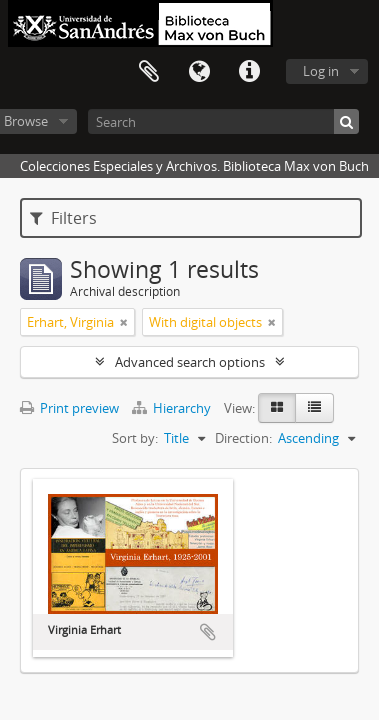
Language (199, 72)
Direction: (243, 438)
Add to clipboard (208, 632)
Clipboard (149, 72)
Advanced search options (190, 362)
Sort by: (135, 438)
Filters (63, 218)
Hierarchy (173, 408)
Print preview (69, 408)
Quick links (249, 72)
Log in (321, 71)
